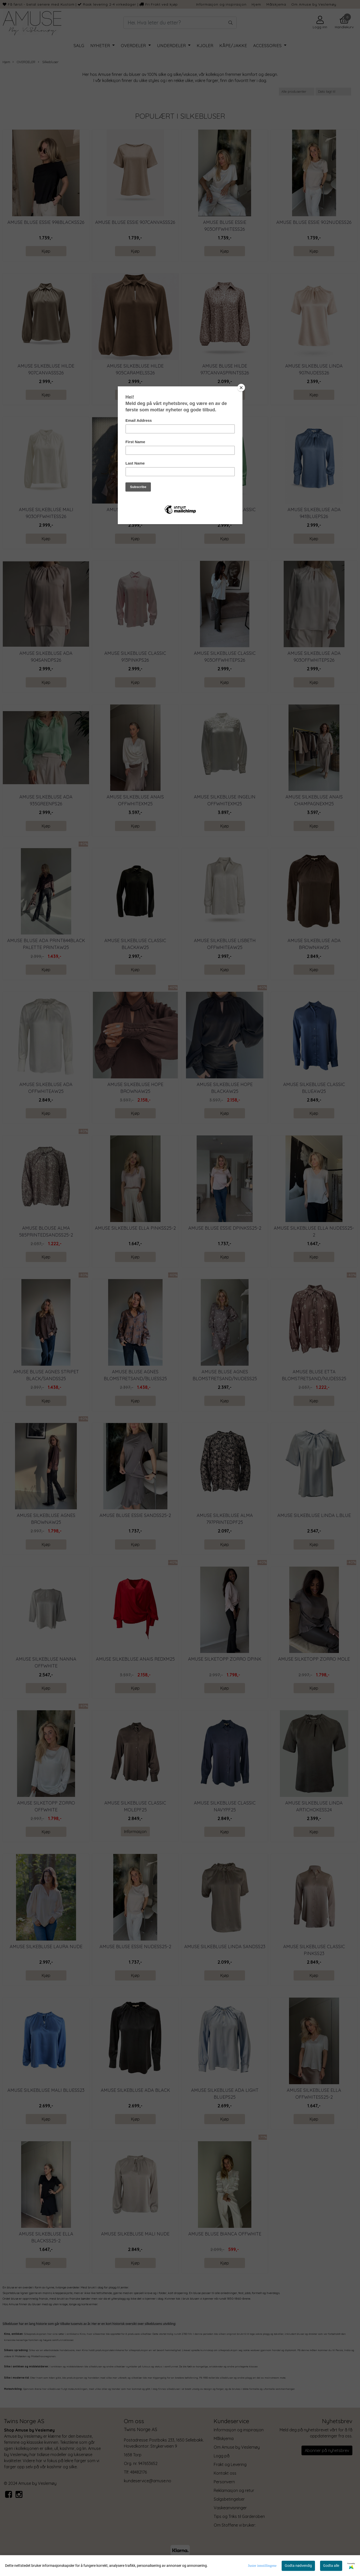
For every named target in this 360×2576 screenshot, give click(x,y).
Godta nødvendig (298, 2566)
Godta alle (331, 2566)
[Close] (241, 387)
